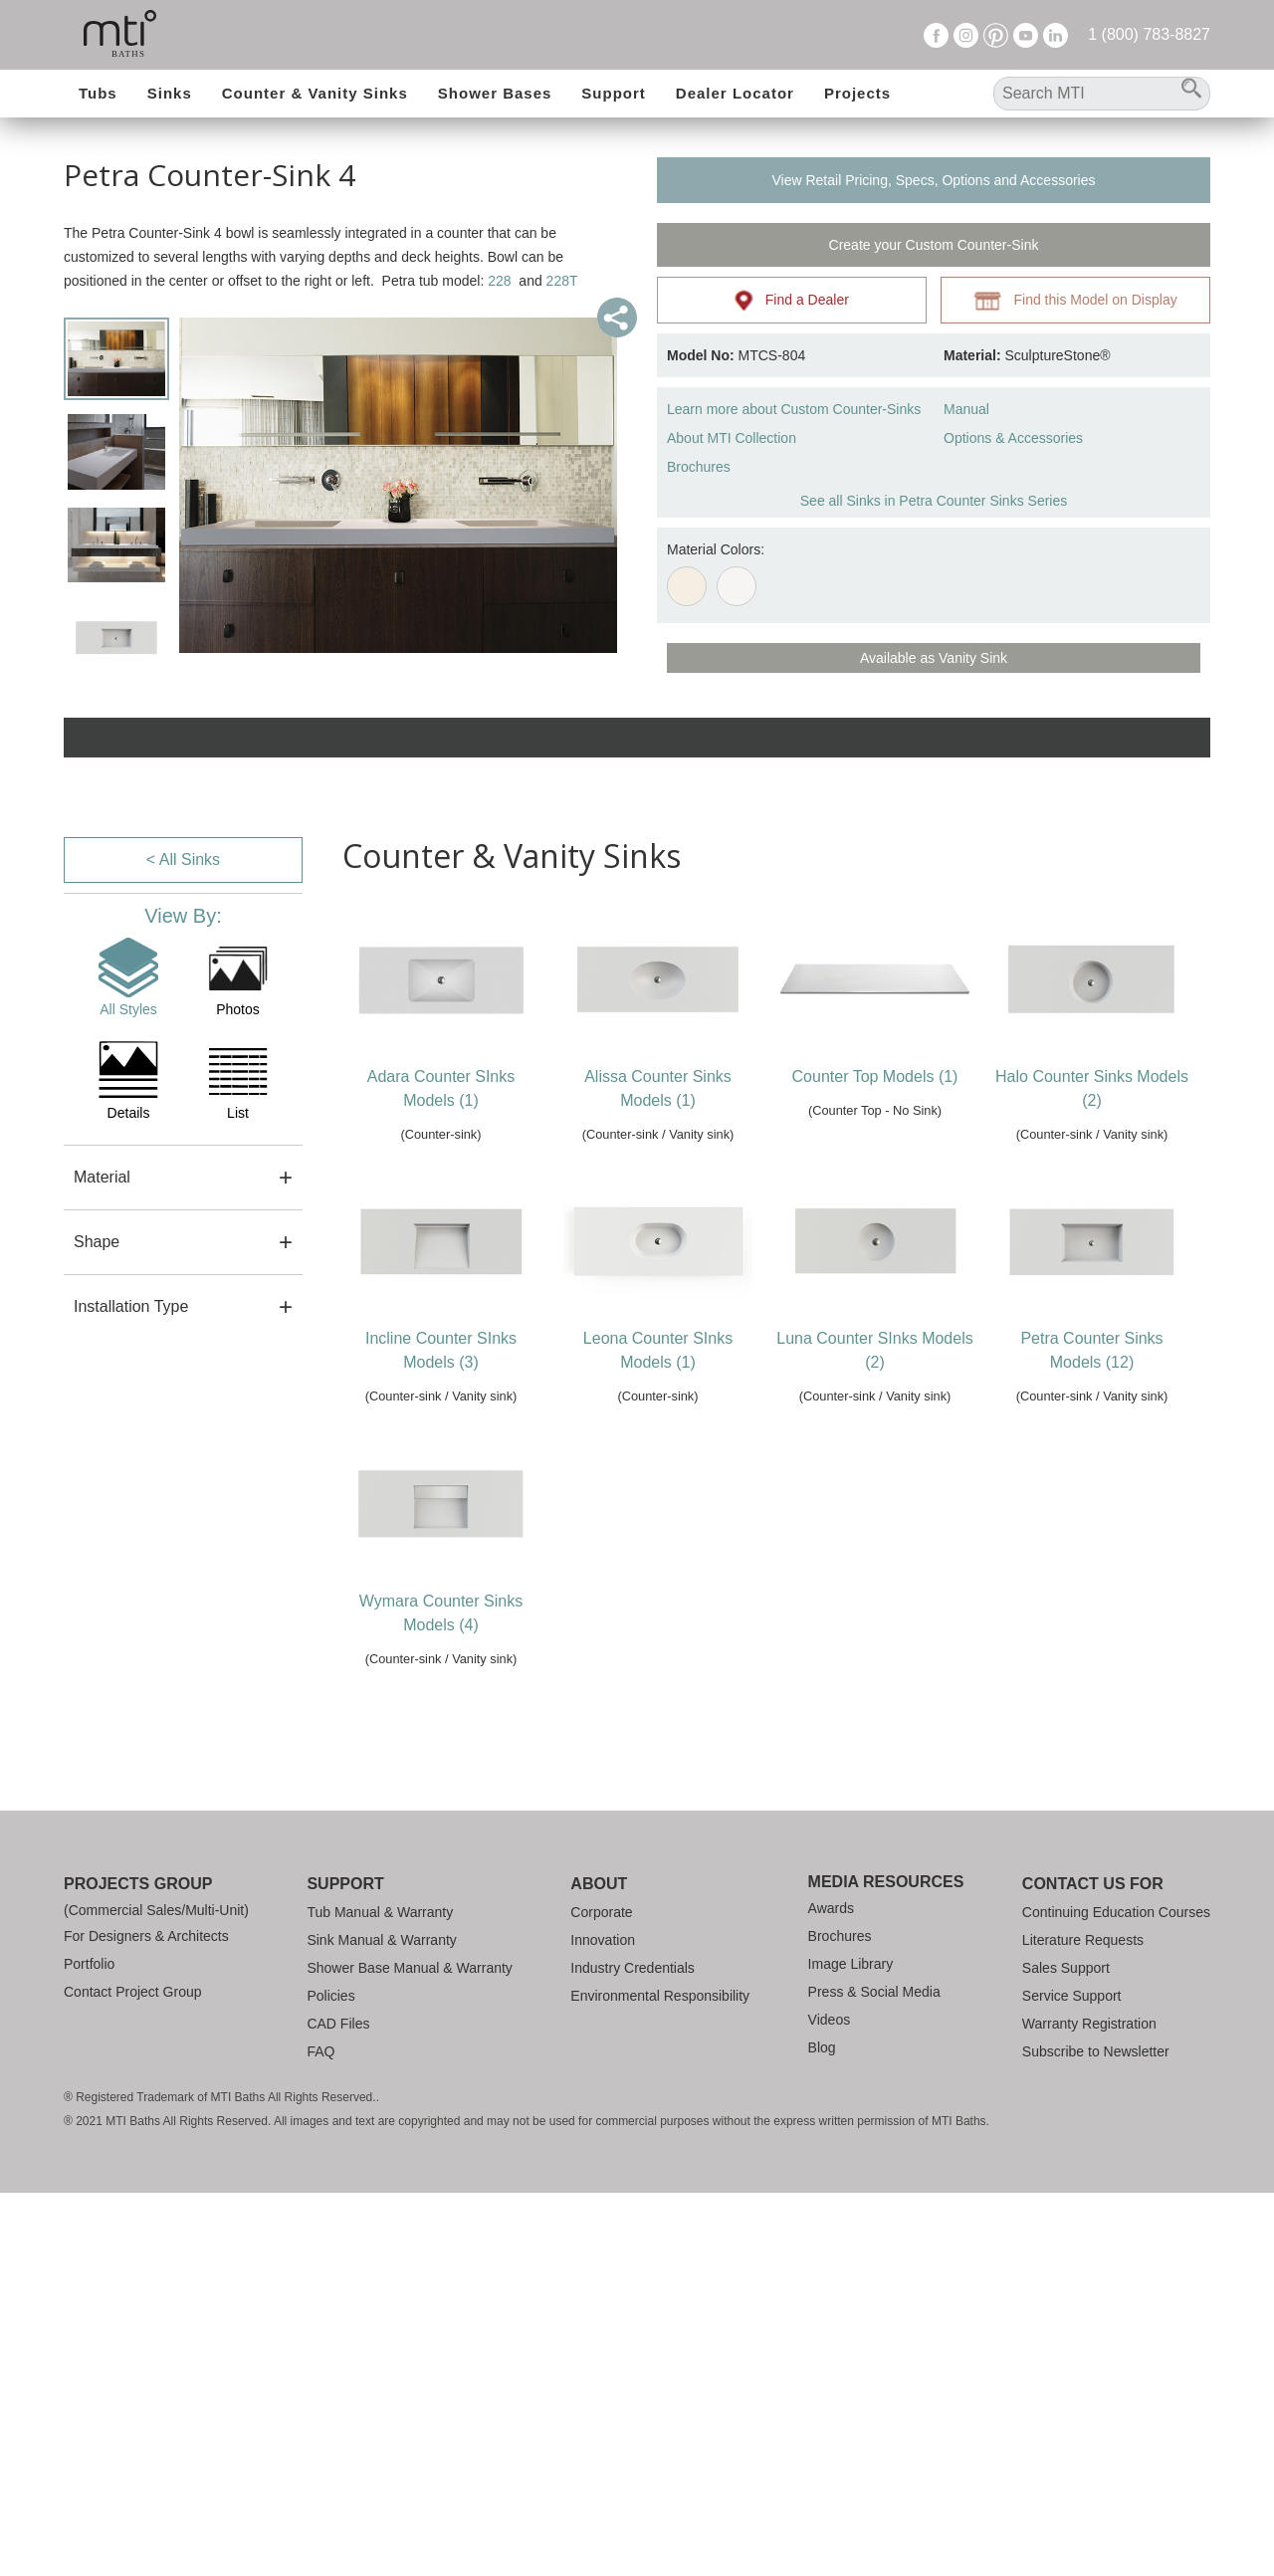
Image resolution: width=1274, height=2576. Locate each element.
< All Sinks (183, 859)
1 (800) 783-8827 (1149, 34)
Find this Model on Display (1074, 301)
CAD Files (338, 2024)
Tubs (98, 93)
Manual (966, 409)
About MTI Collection (731, 438)
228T (562, 281)
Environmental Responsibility (659, 1996)
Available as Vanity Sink (933, 658)
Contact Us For (1093, 1883)
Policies (330, 1996)
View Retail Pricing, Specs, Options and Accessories (933, 180)
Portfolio (89, 1964)
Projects (857, 93)
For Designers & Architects (146, 1936)
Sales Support (1066, 1968)
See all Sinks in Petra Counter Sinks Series (933, 501)
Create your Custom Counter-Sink (934, 245)
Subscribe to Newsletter (1095, 2051)
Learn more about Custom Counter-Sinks (794, 409)
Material (102, 1177)
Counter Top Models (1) (875, 1076)
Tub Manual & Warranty (380, 1912)
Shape (96, 1241)
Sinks (169, 93)
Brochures (699, 467)
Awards (831, 1908)
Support (613, 93)
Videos (829, 2020)
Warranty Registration (1089, 2024)
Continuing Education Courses (1116, 1912)
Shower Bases (495, 93)
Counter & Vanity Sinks (315, 93)
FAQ (320, 2051)
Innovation (602, 1940)
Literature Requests (1083, 1940)
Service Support (1072, 1996)
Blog (822, 2047)
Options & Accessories (1013, 438)
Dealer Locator (735, 93)
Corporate (601, 1912)
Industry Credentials (632, 1968)
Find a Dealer (792, 301)
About (598, 1883)
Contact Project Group (133, 1992)
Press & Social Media (874, 1992)
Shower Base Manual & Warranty (409, 1968)
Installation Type (131, 1306)
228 (499, 281)
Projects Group (138, 1883)
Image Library (851, 1964)
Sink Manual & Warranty (381, 1940)
